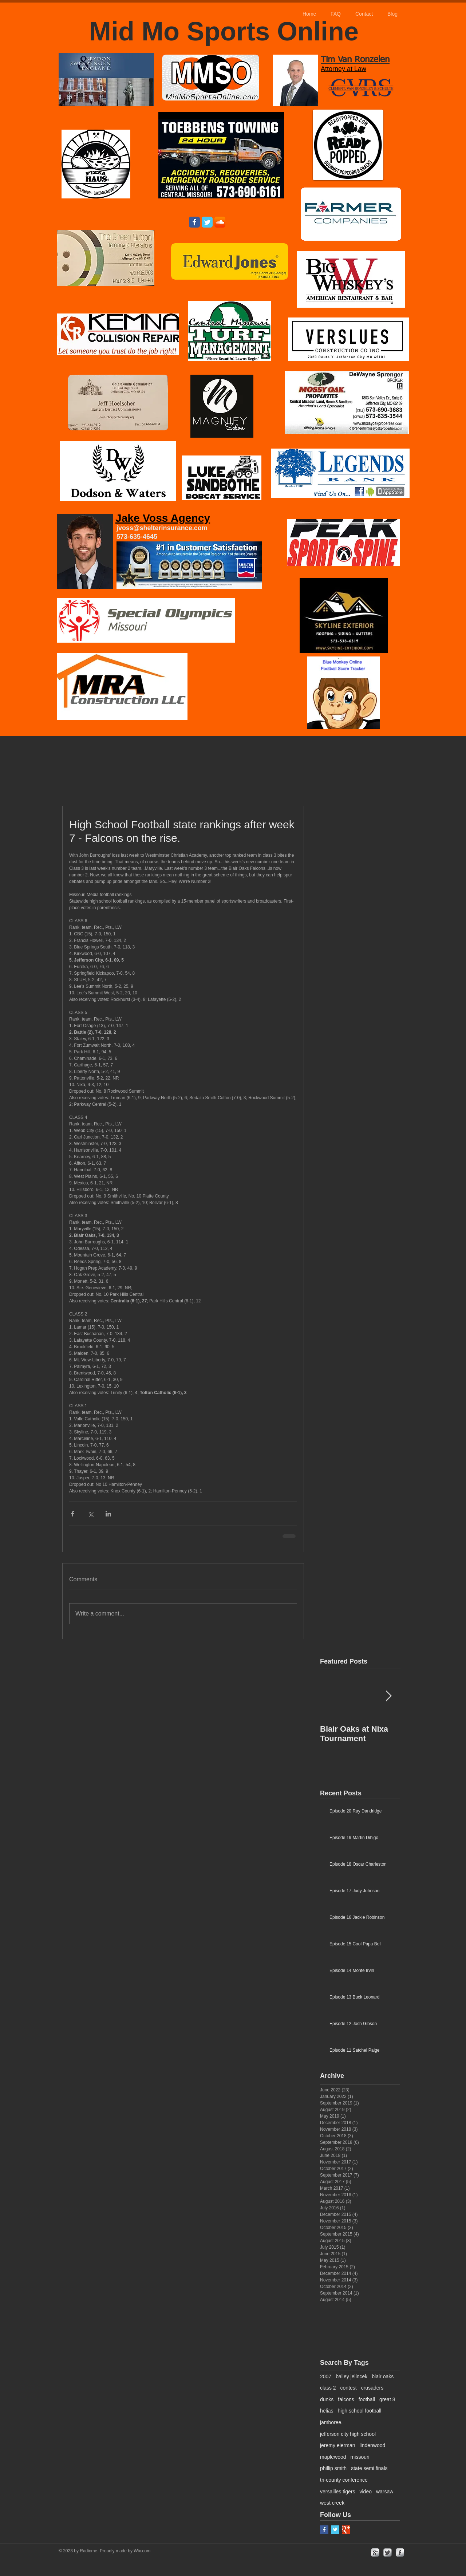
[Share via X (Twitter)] (90, 1513)
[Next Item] (388, 1696)
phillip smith (333, 2468)
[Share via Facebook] (72, 1513)
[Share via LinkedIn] (108, 1513)
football (367, 2399)
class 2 (328, 2388)
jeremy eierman (337, 2445)
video (365, 2491)
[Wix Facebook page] (194, 222)
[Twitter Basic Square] (335, 2529)
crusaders (372, 2388)
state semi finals (369, 2468)
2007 (325, 2376)
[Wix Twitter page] (207, 222)
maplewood (333, 2457)
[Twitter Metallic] (387, 2552)
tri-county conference (344, 2480)
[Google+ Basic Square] (346, 2529)
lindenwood (372, 2445)
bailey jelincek (351, 2376)
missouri (360, 2457)
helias (326, 2411)
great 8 (387, 2399)
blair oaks (383, 2376)
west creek (332, 2503)
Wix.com (142, 2550)
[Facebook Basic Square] (324, 2529)
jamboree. (331, 2422)
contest (348, 2388)
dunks (326, 2399)
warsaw (384, 2491)
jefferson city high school (348, 2434)
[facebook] (400, 2552)
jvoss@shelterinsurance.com (162, 528)
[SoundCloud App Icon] (219, 222)
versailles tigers (337, 2491)
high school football (360, 2411)
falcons (346, 2399)
